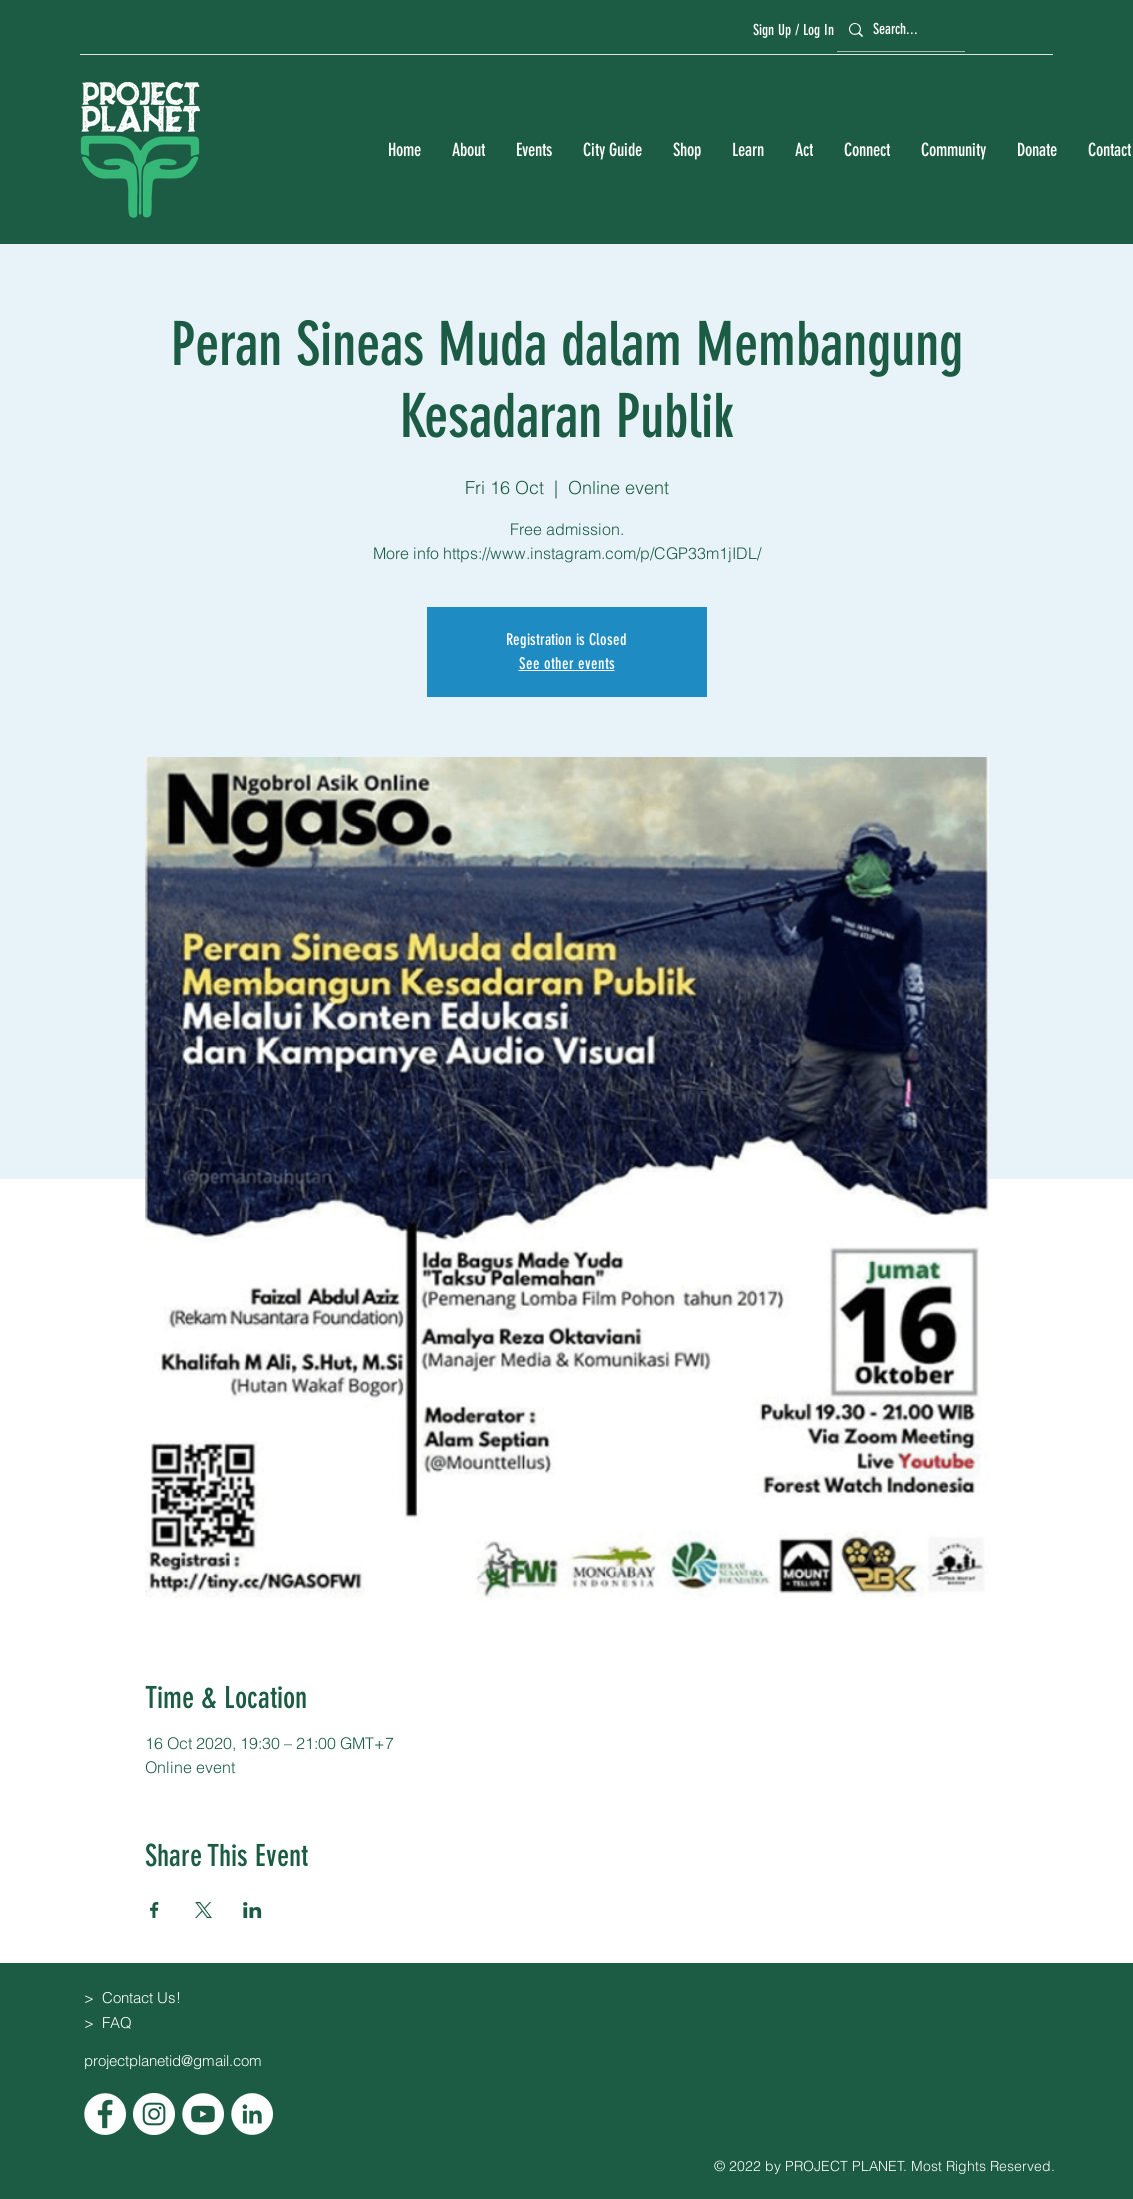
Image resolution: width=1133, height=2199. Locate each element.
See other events (567, 663)
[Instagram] (154, 2114)
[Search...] (898, 29)
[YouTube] (203, 2114)
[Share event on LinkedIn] (252, 1910)
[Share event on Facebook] (154, 1910)
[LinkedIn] (252, 2114)
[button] (468, 150)
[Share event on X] (203, 1910)
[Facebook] (105, 2114)
